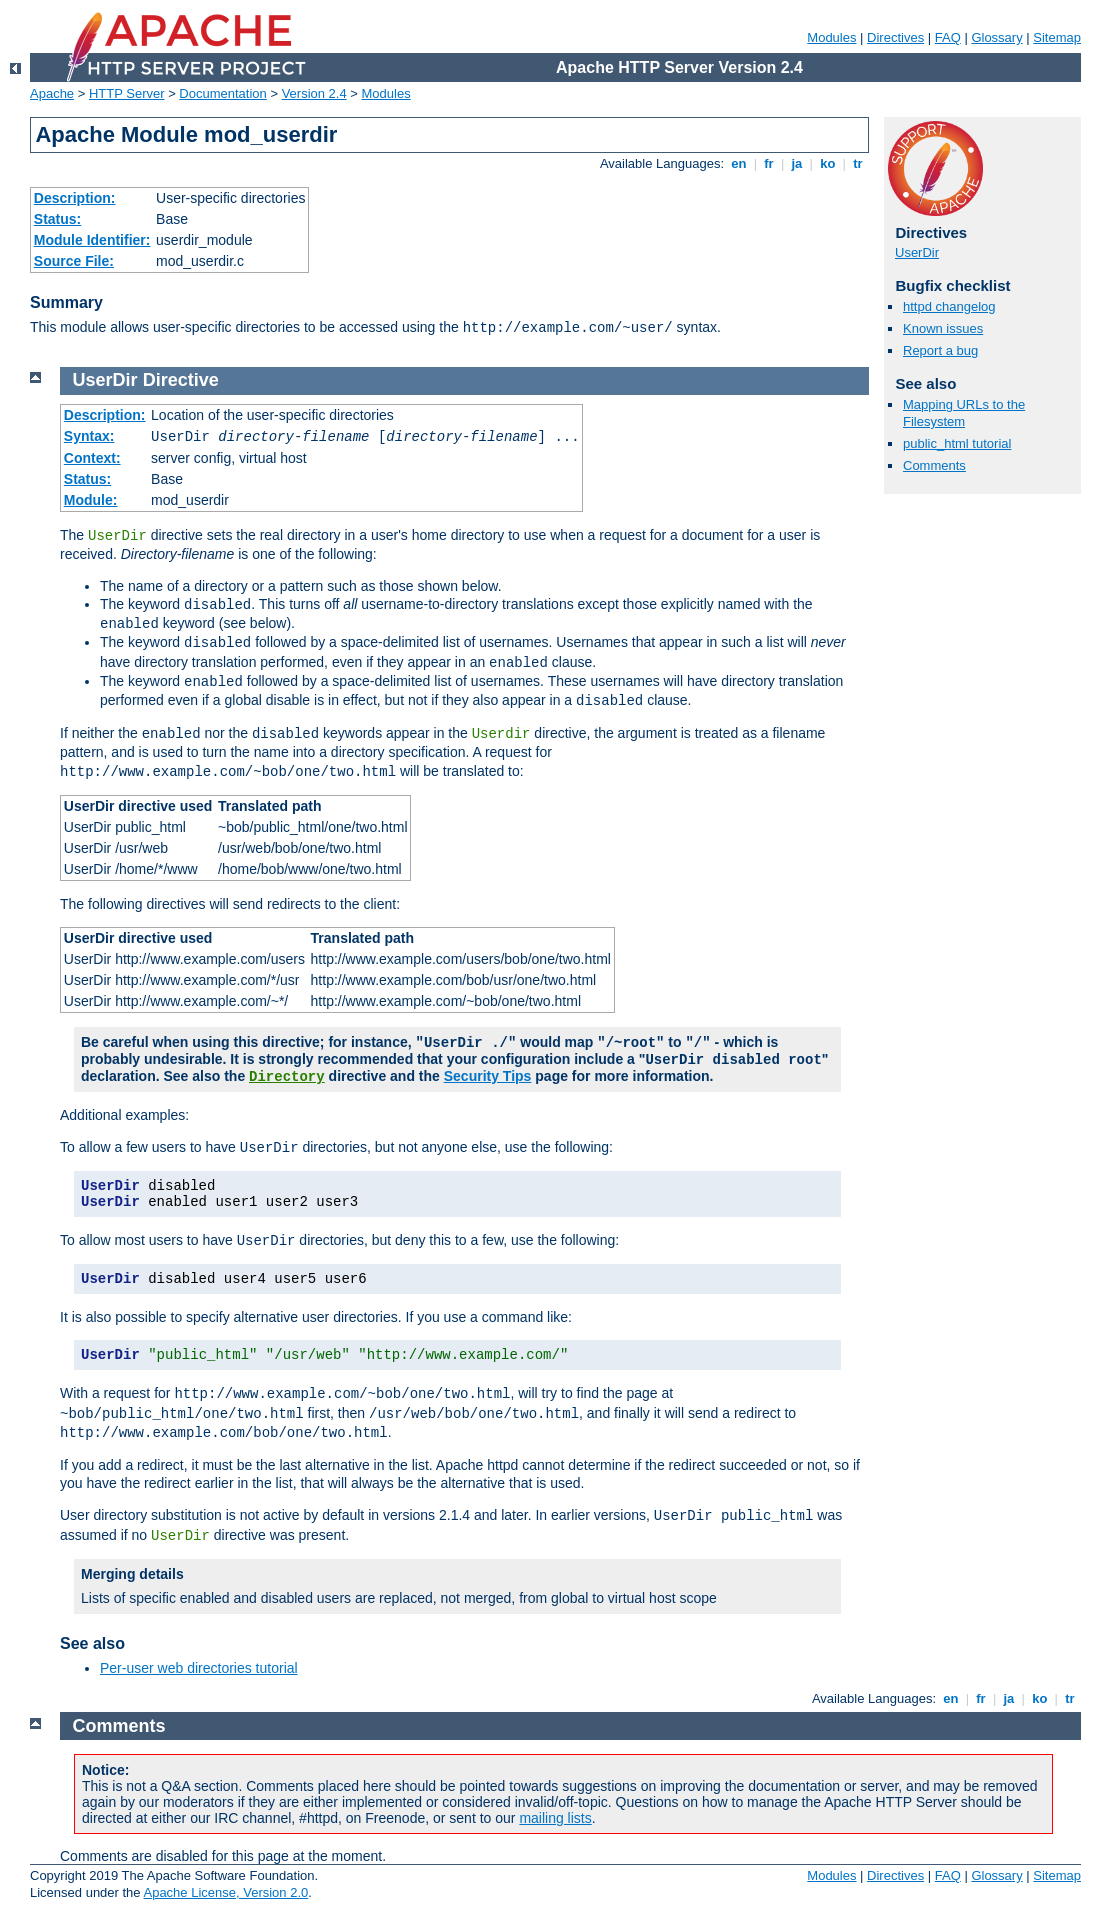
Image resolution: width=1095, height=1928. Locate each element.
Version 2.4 (314, 93)
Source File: (74, 261)
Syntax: (89, 436)
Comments (934, 465)
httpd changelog (949, 306)
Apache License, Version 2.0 (225, 1892)
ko (828, 163)
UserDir (917, 252)
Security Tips (488, 1076)
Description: (75, 198)
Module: (91, 500)
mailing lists (555, 1818)
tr (858, 163)
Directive (181, 380)
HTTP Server (127, 93)
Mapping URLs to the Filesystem (964, 413)
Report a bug (940, 350)
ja (797, 163)
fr (769, 163)
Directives (895, 37)
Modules (831, 37)
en (739, 163)
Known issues (943, 328)
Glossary (996, 37)
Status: (57, 219)
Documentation (222, 93)
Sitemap (1057, 37)
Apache (52, 93)
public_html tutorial (957, 443)
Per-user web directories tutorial (199, 1668)
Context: (92, 458)
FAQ (948, 37)
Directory (287, 1077)
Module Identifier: (92, 240)
